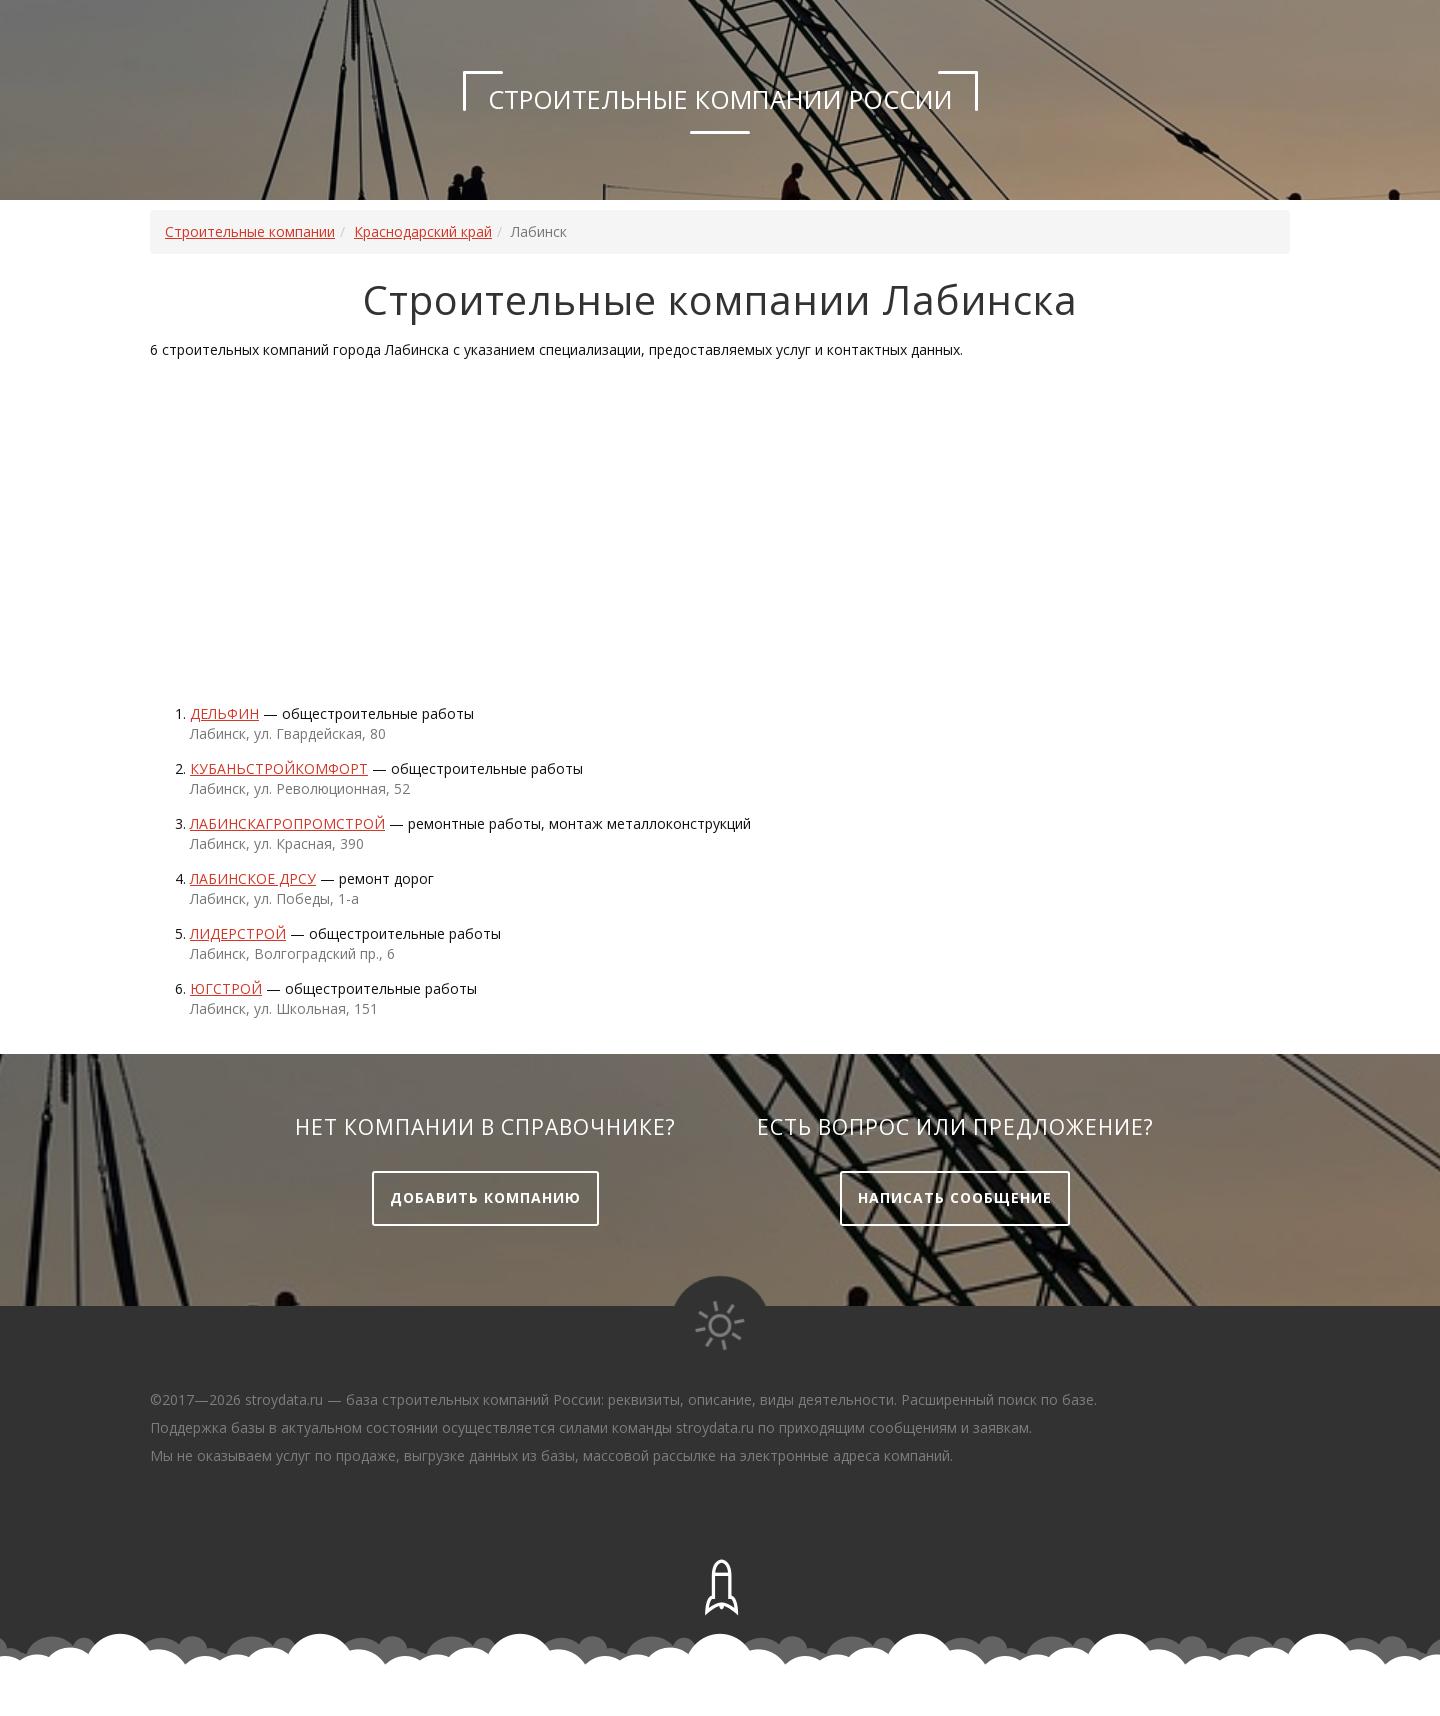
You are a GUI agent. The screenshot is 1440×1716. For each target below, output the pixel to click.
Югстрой (226, 988)
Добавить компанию (485, 1197)
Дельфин (224, 713)
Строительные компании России (720, 99)
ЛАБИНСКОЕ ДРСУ (253, 878)
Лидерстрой (238, 933)
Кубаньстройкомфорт (279, 768)
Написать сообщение (955, 1197)
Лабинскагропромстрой (287, 823)
